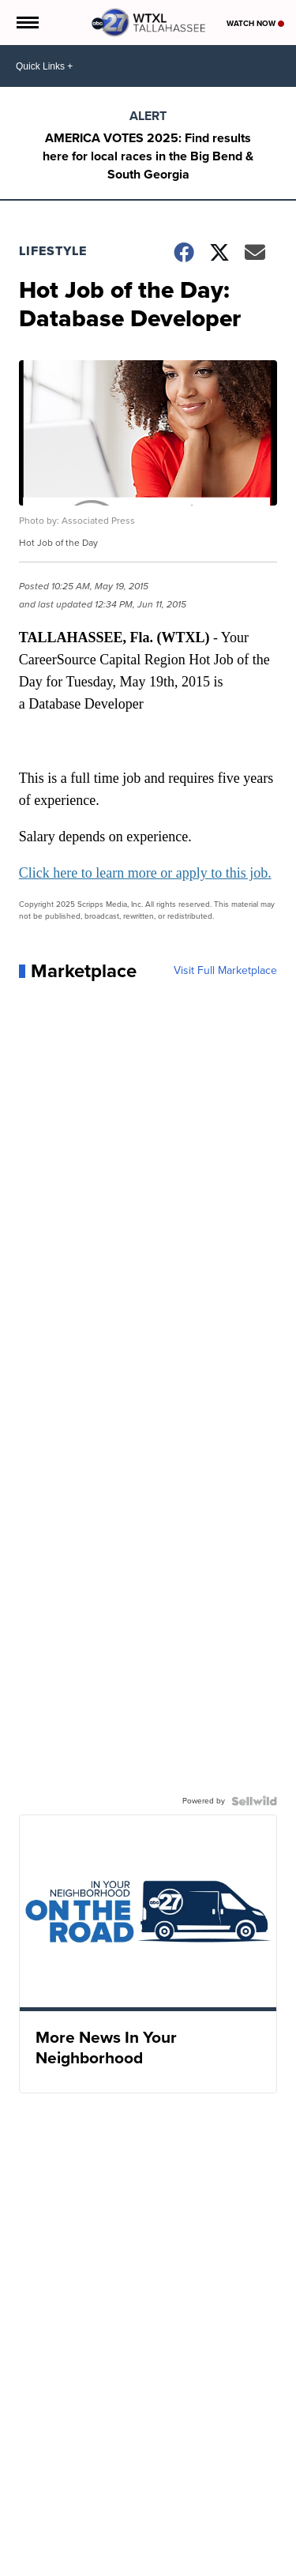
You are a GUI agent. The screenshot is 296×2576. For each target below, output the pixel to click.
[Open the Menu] (26, 22)
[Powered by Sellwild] (254, 1801)
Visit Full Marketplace (225, 970)
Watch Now (255, 23)
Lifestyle (53, 251)
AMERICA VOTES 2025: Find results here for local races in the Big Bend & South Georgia (148, 156)
